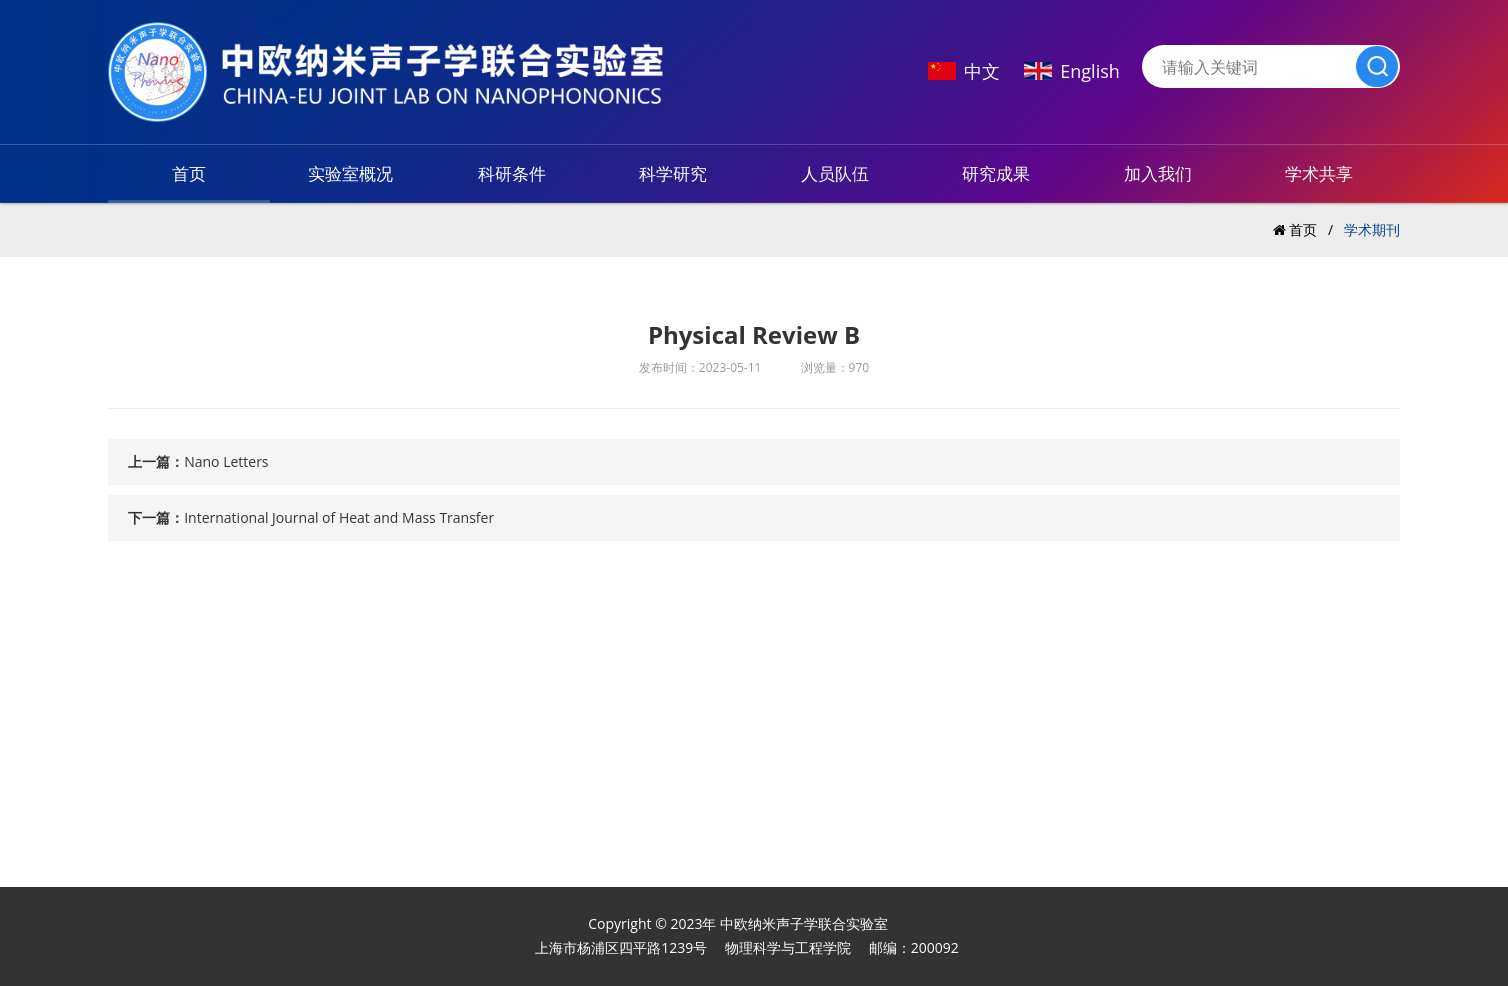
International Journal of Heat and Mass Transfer (339, 517)
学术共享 (1319, 173)
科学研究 (673, 173)
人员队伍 (835, 173)
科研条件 (512, 173)
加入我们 (1158, 173)
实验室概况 (350, 173)
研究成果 (996, 173)
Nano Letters (226, 461)
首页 (189, 173)
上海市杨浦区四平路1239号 (621, 947)
